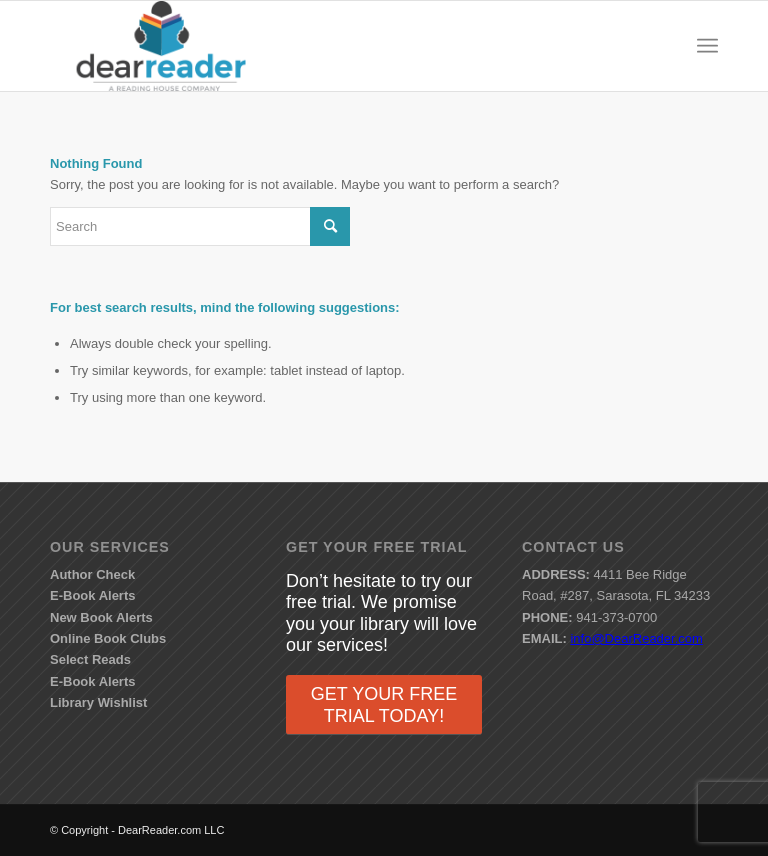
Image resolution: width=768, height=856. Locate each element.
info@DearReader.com (636, 638)
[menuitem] (707, 46)
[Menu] (707, 46)
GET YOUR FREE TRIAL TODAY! (384, 705)
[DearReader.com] (161, 46)
